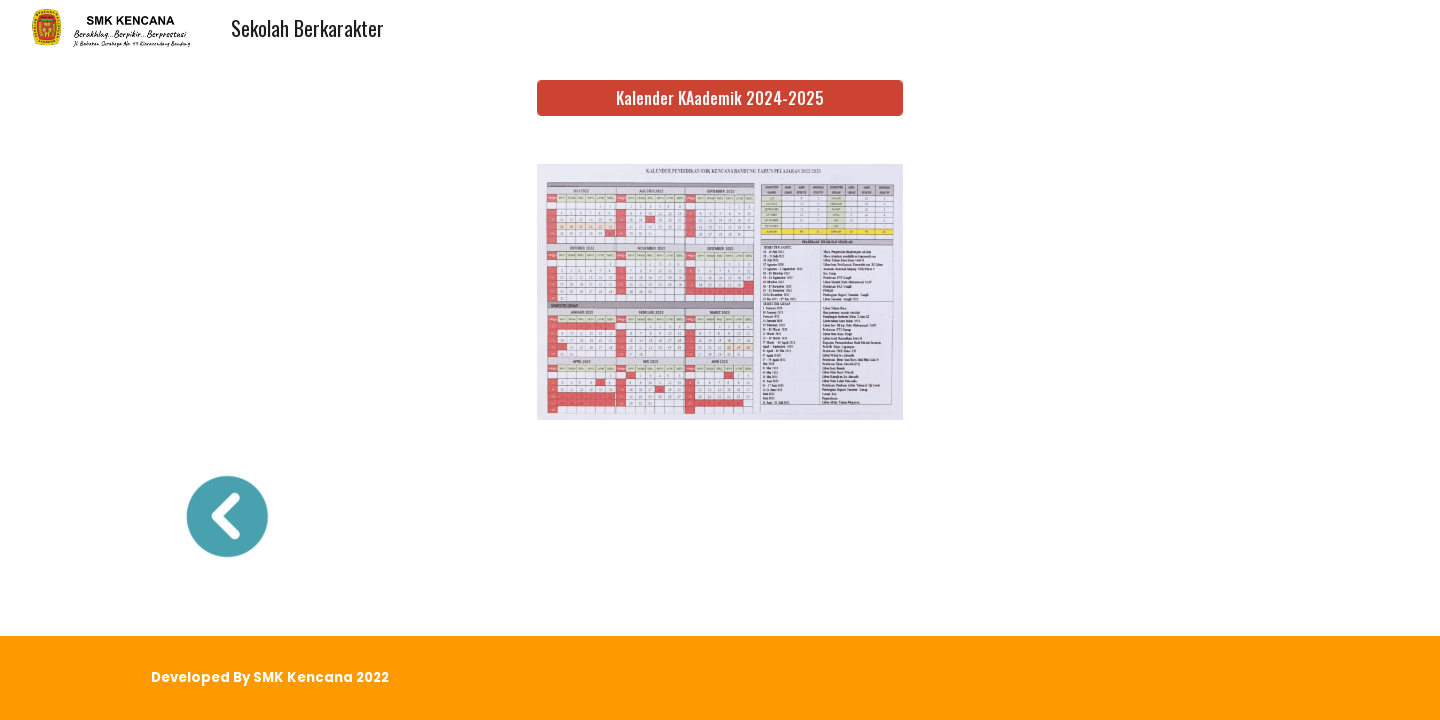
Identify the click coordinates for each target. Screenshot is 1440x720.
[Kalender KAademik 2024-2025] (719, 98)
